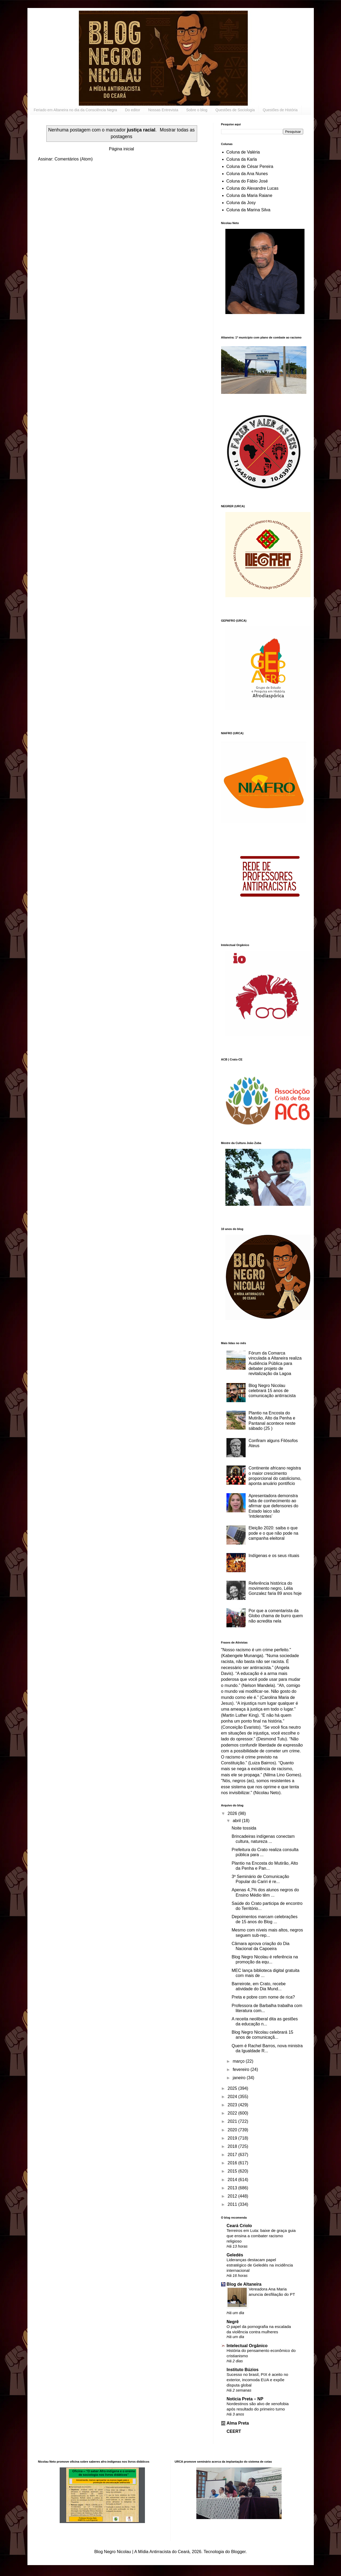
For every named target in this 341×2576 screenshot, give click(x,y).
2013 (233, 2188)
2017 (233, 2154)
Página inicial (121, 149)
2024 (233, 2096)
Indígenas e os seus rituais (274, 1555)
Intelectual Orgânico (247, 2345)
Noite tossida (244, 1828)
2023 (233, 2105)
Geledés (235, 2255)
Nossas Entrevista (163, 110)
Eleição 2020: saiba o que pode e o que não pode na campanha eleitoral (273, 1533)
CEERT (234, 2431)
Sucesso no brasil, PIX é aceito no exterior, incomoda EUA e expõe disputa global (257, 2379)
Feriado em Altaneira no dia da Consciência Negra (75, 110)
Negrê (233, 2321)
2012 (233, 2196)
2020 (233, 2130)
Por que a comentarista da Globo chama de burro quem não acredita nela (276, 1615)
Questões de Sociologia (235, 110)
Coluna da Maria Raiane (249, 195)
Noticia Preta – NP (245, 2399)
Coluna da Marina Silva (248, 210)
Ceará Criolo (239, 2225)
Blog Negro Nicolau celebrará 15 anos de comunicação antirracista (272, 1390)
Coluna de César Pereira (249, 166)
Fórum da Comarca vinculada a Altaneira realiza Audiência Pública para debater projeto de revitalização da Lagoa (275, 1363)
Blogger (238, 2551)
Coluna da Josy (241, 202)
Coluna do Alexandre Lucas (252, 188)
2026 (233, 1813)
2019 (233, 2138)
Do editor (132, 110)
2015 (233, 2171)
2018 (233, 2146)
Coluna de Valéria (243, 152)
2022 (233, 2113)
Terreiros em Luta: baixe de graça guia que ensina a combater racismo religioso (261, 2235)
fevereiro (241, 2069)
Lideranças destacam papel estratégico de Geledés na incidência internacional (260, 2265)
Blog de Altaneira (244, 2284)
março (239, 2061)
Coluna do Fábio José (247, 181)
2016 (233, 2163)
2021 (233, 2121)
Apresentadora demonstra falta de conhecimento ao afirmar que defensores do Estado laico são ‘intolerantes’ (273, 1505)
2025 (233, 2088)
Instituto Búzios (243, 2369)
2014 (233, 2179)
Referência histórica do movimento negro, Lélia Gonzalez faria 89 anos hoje (275, 1588)
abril (237, 1820)
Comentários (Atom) (74, 159)
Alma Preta (238, 2423)
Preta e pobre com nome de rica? (263, 1997)
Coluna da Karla (241, 159)
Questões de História (280, 110)
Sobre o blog (196, 110)
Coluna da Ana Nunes (247, 173)
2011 (233, 2204)
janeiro (239, 2077)
